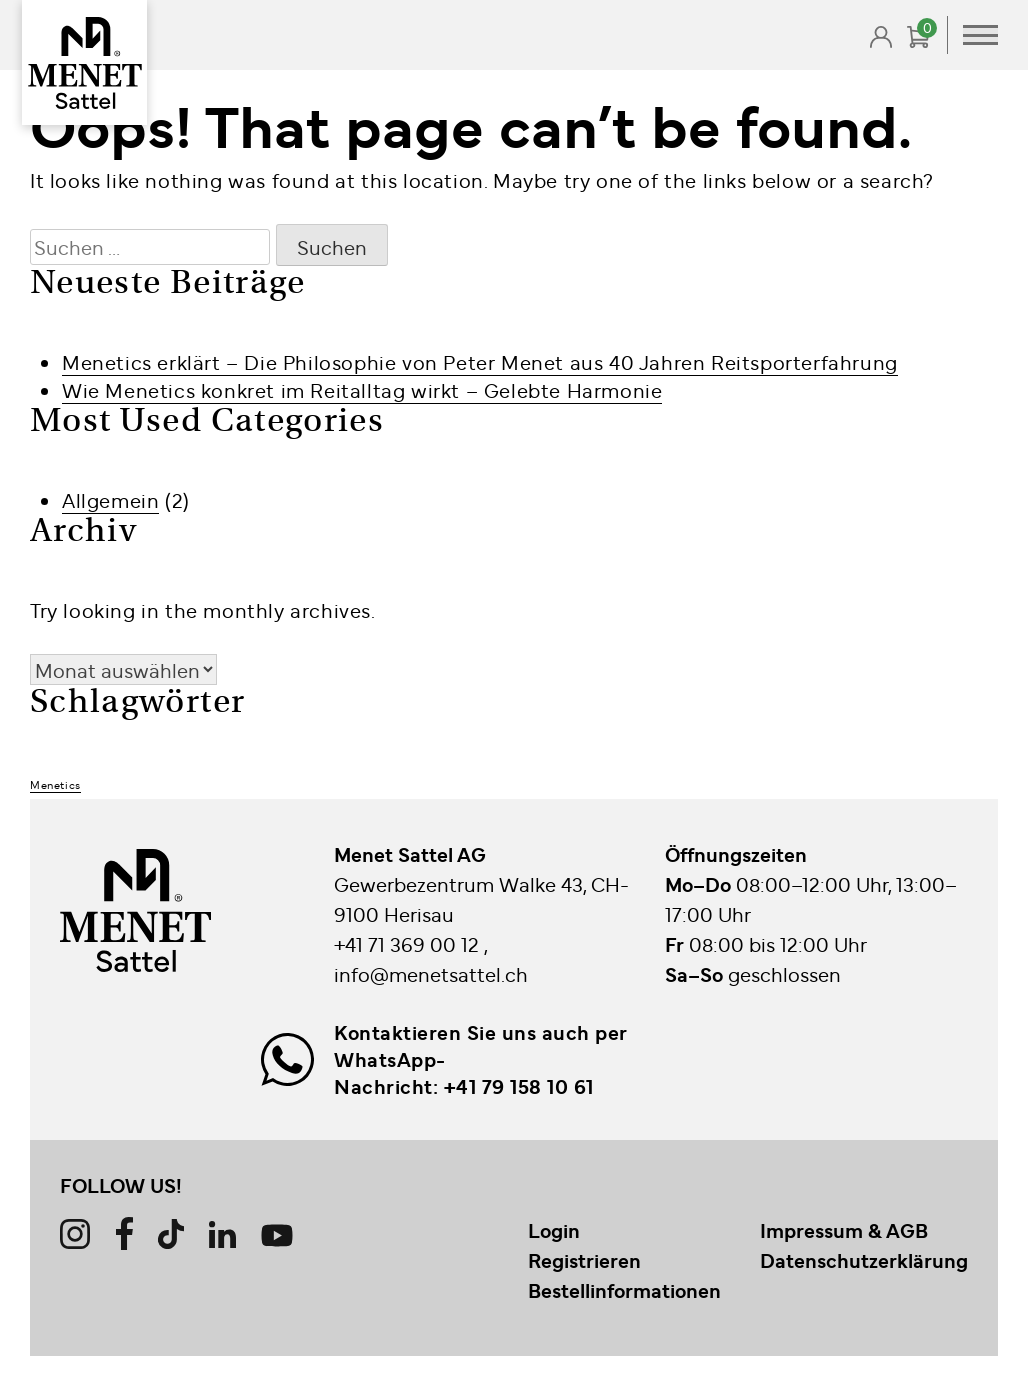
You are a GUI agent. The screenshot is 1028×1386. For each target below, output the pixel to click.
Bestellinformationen (624, 1290)
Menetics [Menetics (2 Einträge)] (55, 784)
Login (554, 1230)
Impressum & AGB (844, 1230)
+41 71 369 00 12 (409, 943)
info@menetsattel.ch (431, 973)
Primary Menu (980, 35)
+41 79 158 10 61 (519, 1086)
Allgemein (110, 499)
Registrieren (584, 1260)
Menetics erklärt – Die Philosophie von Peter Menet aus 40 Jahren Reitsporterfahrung (480, 361)
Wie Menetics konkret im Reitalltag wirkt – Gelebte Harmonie (362, 389)
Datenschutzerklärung (864, 1260)
